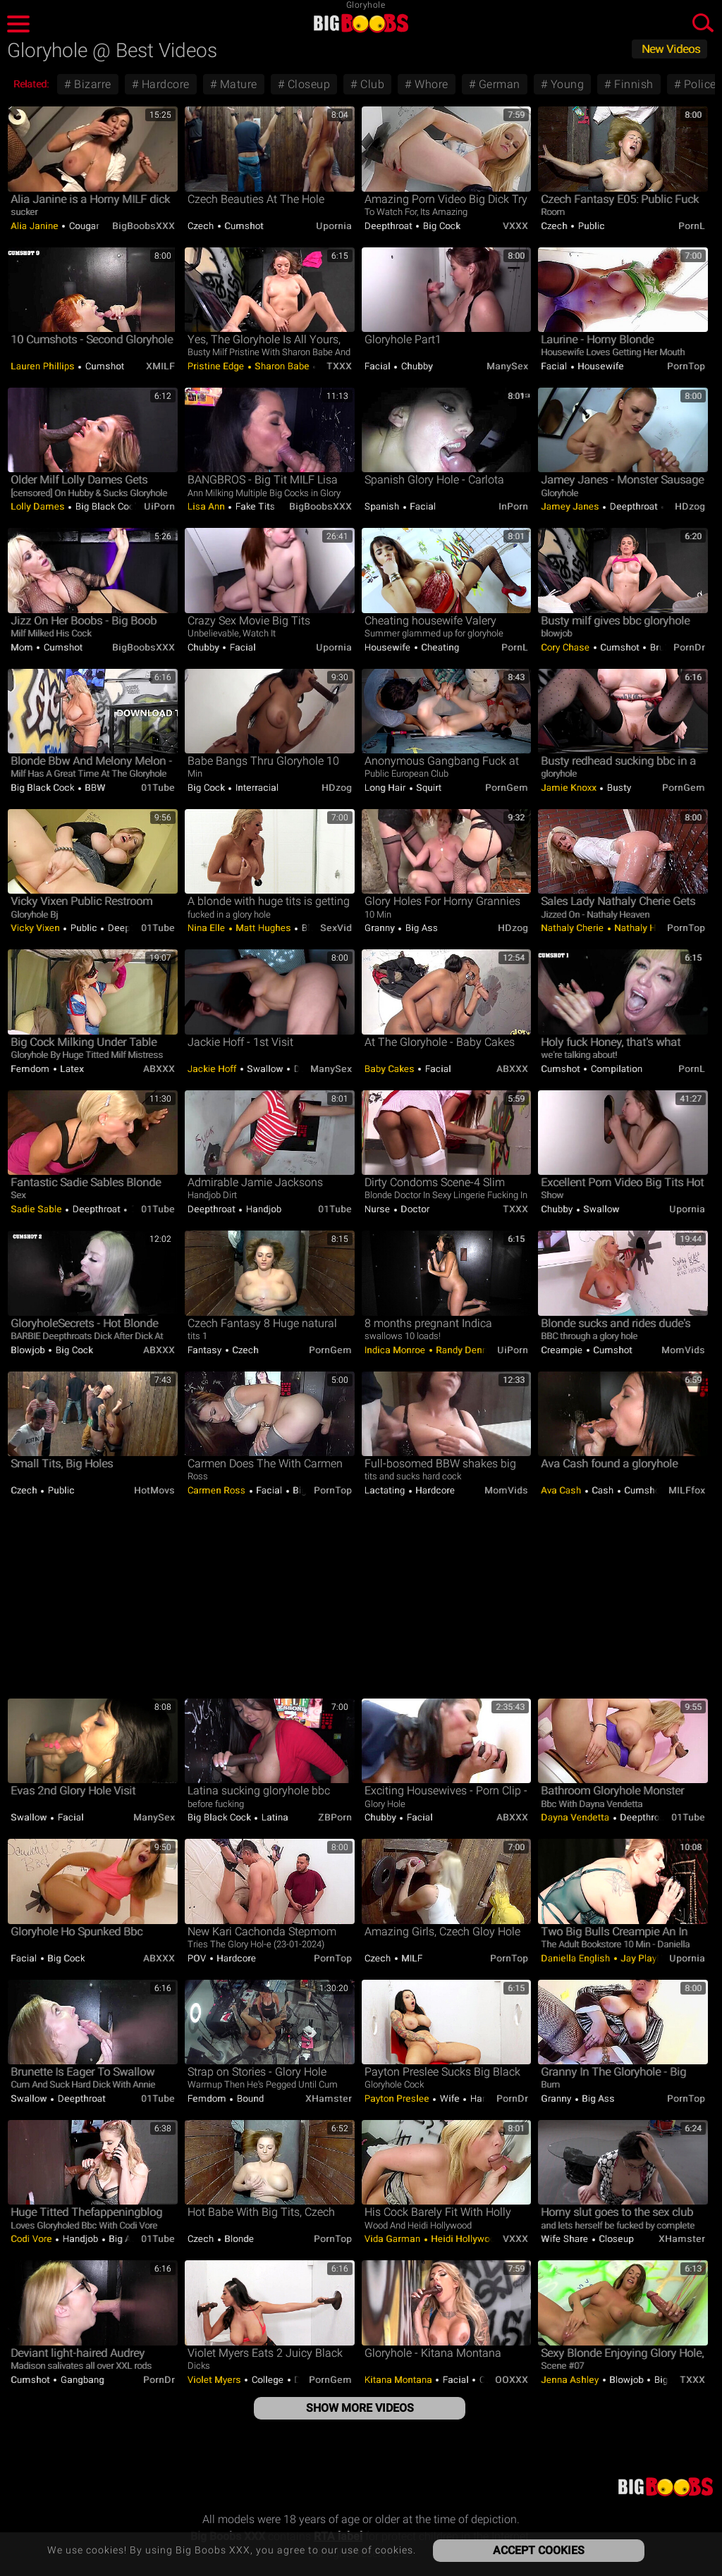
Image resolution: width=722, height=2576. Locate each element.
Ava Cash (562, 1490)
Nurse (379, 1209)
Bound (249, 2098)
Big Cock (440, 226)
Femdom (31, 1069)
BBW (94, 787)
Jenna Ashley (571, 2379)
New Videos (671, 49)
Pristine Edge (217, 366)
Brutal (661, 647)
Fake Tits (255, 506)
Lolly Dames (39, 506)
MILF (411, 1958)
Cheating (439, 647)
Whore (430, 84)
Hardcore (164, 84)
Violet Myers (216, 2379)
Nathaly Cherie (573, 928)
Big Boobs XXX (361, 22)
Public (590, 226)
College (267, 2379)
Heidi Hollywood (465, 2238)
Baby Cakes (391, 1069)
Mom (23, 647)
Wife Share (566, 2238)
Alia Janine (36, 226)
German (497, 84)
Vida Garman (394, 2238)
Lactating (386, 1490)
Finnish (632, 84)
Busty (617, 787)
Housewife (599, 366)
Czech (202, 226)
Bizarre (91, 84)
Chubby (415, 366)
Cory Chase (566, 647)
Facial (379, 366)
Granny (381, 928)
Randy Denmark (469, 1350)
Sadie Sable (37, 1209)
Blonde (238, 2238)
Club (371, 84)
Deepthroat (390, 226)
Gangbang (81, 2379)
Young (565, 84)
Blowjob (29, 1350)
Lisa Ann (208, 506)
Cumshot (243, 226)
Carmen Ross (218, 1490)
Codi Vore (32, 2238)
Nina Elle (208, 928)
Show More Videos (360, 2408)
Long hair (386, 787)
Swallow (265, 1069)
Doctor (414, 1209)
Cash (602, 1490)
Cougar (84, 226)
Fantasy (206, 1350)
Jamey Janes (571, 506)
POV (198, 1958)
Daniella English (577, 1958)
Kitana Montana (400, 2379)
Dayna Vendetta (576, 1817)
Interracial (256, 787)
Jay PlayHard (648, 1958)
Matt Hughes (263, 928)
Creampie (563, 1350)
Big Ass (420, 928)
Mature (236, 84)
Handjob (262, 1209)
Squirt (428, 787)
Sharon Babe (282, 366)
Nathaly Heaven (647, 928)
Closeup (307, 84)
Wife (449, 2098)
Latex (71, 1069)
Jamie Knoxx (570, 787)
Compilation (615, 1069)
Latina (273, 1817)
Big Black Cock (106, 506)
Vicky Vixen (36, 928)
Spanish (383, 506)
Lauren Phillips (44, 366)
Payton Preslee (398, 2098)
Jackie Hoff (213, 1069)
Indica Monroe (396, 1350)
